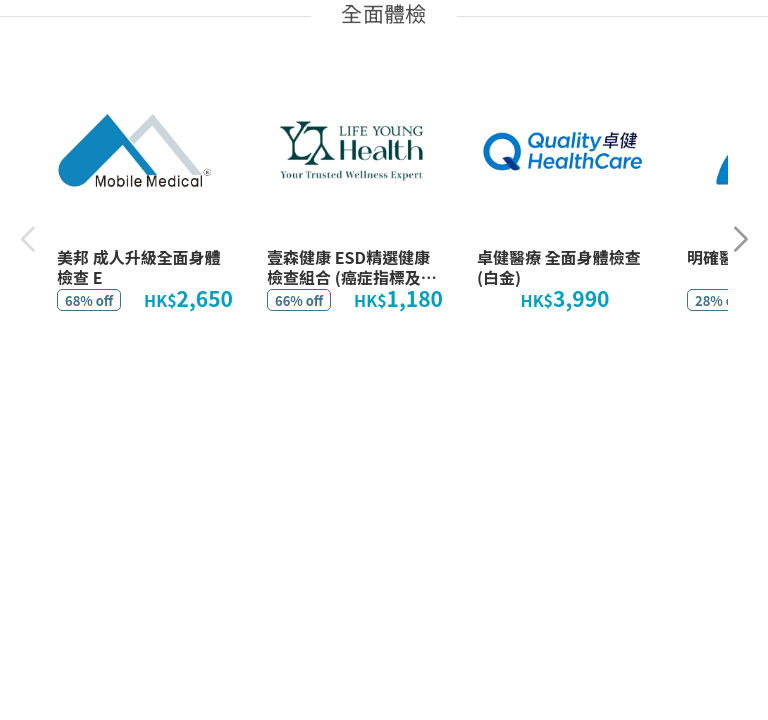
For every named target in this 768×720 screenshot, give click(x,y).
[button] (740, 239)
